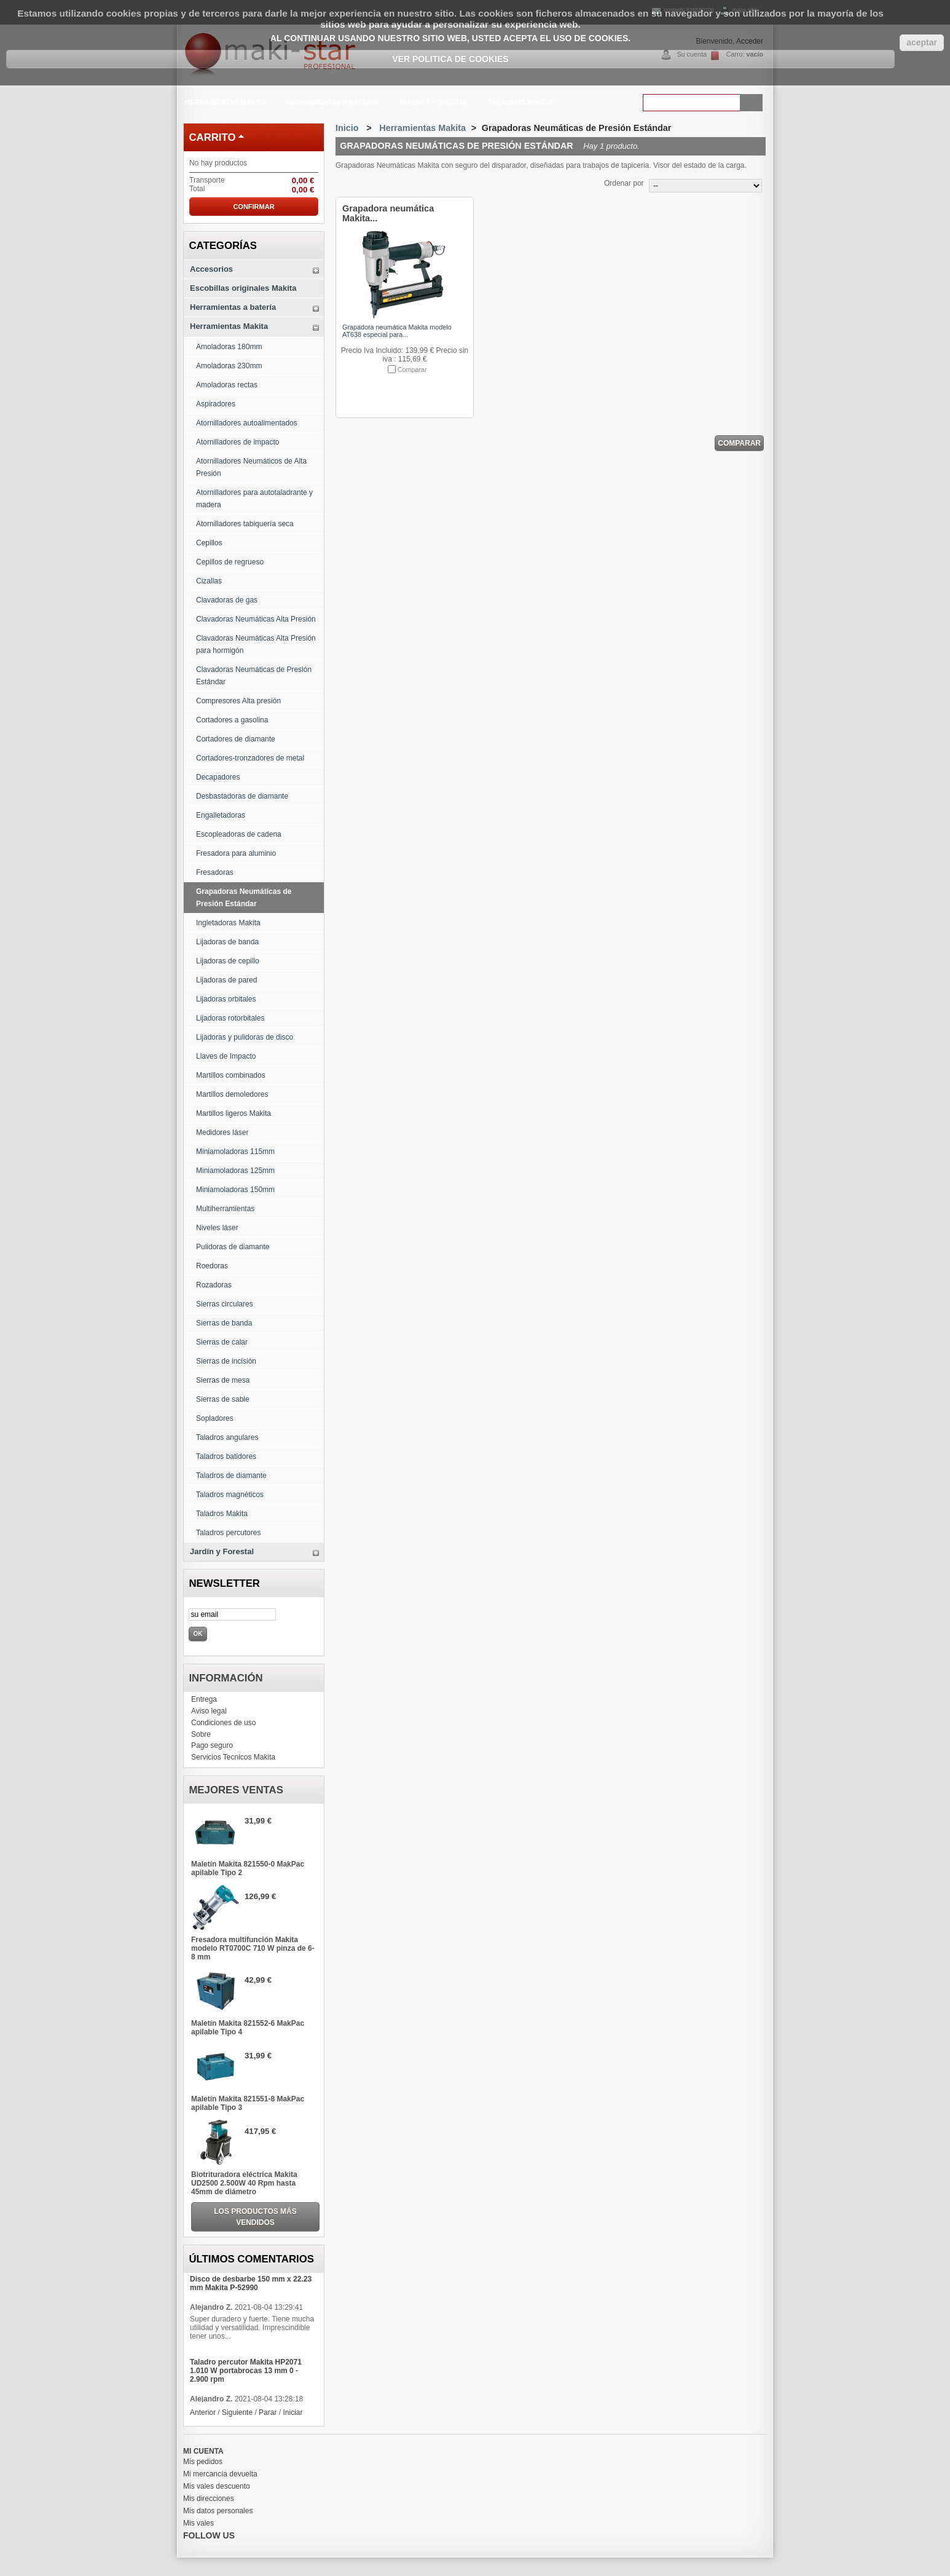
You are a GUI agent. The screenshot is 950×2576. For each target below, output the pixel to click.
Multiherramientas (225, 1208)
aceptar (921, 42)
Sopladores (215, 1418)
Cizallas (209, 581)
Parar (268, 2412)
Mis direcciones (208, 2498)
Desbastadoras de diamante (242, 796)
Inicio (347, 128)
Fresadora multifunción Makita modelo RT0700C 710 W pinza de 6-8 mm (253, 1948)
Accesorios (211, 269)
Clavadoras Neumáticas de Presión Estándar (254, 675)
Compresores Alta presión (238, 701)
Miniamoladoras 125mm (235, 1170)
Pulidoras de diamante (232, 1247)
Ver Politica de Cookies (450, 59)
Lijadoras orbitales (226, 999)
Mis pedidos (202, 2461)
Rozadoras (214, 1285)
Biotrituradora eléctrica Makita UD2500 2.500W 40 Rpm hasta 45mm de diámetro (244, 2183)
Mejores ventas (236, 1790)
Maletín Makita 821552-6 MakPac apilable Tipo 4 (247, 2027)
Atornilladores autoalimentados (246, 423)
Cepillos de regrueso (230, 562)
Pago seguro (212, 1745)
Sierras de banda (224, 1323)
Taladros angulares (227, 1437)
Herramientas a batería (332, 104)
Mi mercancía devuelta (220, 2474)
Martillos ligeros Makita (233, 1113)
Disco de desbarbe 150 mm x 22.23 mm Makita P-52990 (251, 2283)
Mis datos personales (218, 2511)
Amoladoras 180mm (229, 346)
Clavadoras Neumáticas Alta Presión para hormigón (256, 644)
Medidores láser (222, 1132)
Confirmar (253, 206)
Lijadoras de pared (226, 980)
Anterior (203, 2412)
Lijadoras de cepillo (227, 961)
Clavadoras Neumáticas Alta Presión (256, 619)
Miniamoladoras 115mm (235, 1151)
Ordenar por (624, 183)
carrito (212, 137)
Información (225, 1678)
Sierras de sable (222, 1399)
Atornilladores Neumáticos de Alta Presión (251, 467)
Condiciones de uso (223, 1722)
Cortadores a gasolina (232, 720)
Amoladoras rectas (226, 385)
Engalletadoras (220, 815)
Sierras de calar (222, 1342)
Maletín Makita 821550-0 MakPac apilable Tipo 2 (247, 1868)
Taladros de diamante (231, 1475)
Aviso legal (209, 1711)
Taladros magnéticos (230, 1494)
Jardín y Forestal (432, 104)
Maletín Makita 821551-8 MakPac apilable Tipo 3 (247, 2103)
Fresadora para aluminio (236, 853)
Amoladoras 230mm (229, 366)
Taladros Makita (520, 102)
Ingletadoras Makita (228, 923)
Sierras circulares (224, 1304)
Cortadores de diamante (235, 739)
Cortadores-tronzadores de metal (250, 758)
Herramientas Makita (225, 104)
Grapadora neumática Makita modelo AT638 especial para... (397, 330)
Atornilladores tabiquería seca (245, 524)
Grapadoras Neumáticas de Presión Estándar (243, 897)
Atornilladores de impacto (237, 442)
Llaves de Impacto (226, 1056)
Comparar (412, 369)
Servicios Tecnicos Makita (233, 1757)
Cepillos (209, 543)
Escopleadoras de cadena (238, 834)
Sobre (201, 1734)
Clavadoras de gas (226, 600)
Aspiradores (215, 404)
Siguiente (237, 2412)
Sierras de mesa (222, 1380)
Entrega (204, 1699)
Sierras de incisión (226, 1361)
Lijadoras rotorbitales (230, 1018)
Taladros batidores (226, 1456)
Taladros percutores (228, 1532)
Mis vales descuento (216, 2486)
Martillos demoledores (232, 1094)
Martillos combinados (230, 1075)
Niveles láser (217, 1227)
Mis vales (198, 2523)
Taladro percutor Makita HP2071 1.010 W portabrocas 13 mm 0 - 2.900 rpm (246, 2371)
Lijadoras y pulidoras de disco (244, 1037)
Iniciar (292, 2412)
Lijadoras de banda (227, 942)
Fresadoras (215, 872)
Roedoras (212, 1266)
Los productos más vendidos (255, 2217)
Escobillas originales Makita (243, 288)
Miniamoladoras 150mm (235, 1189)
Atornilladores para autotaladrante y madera (254, 498)
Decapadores (218, 777)
